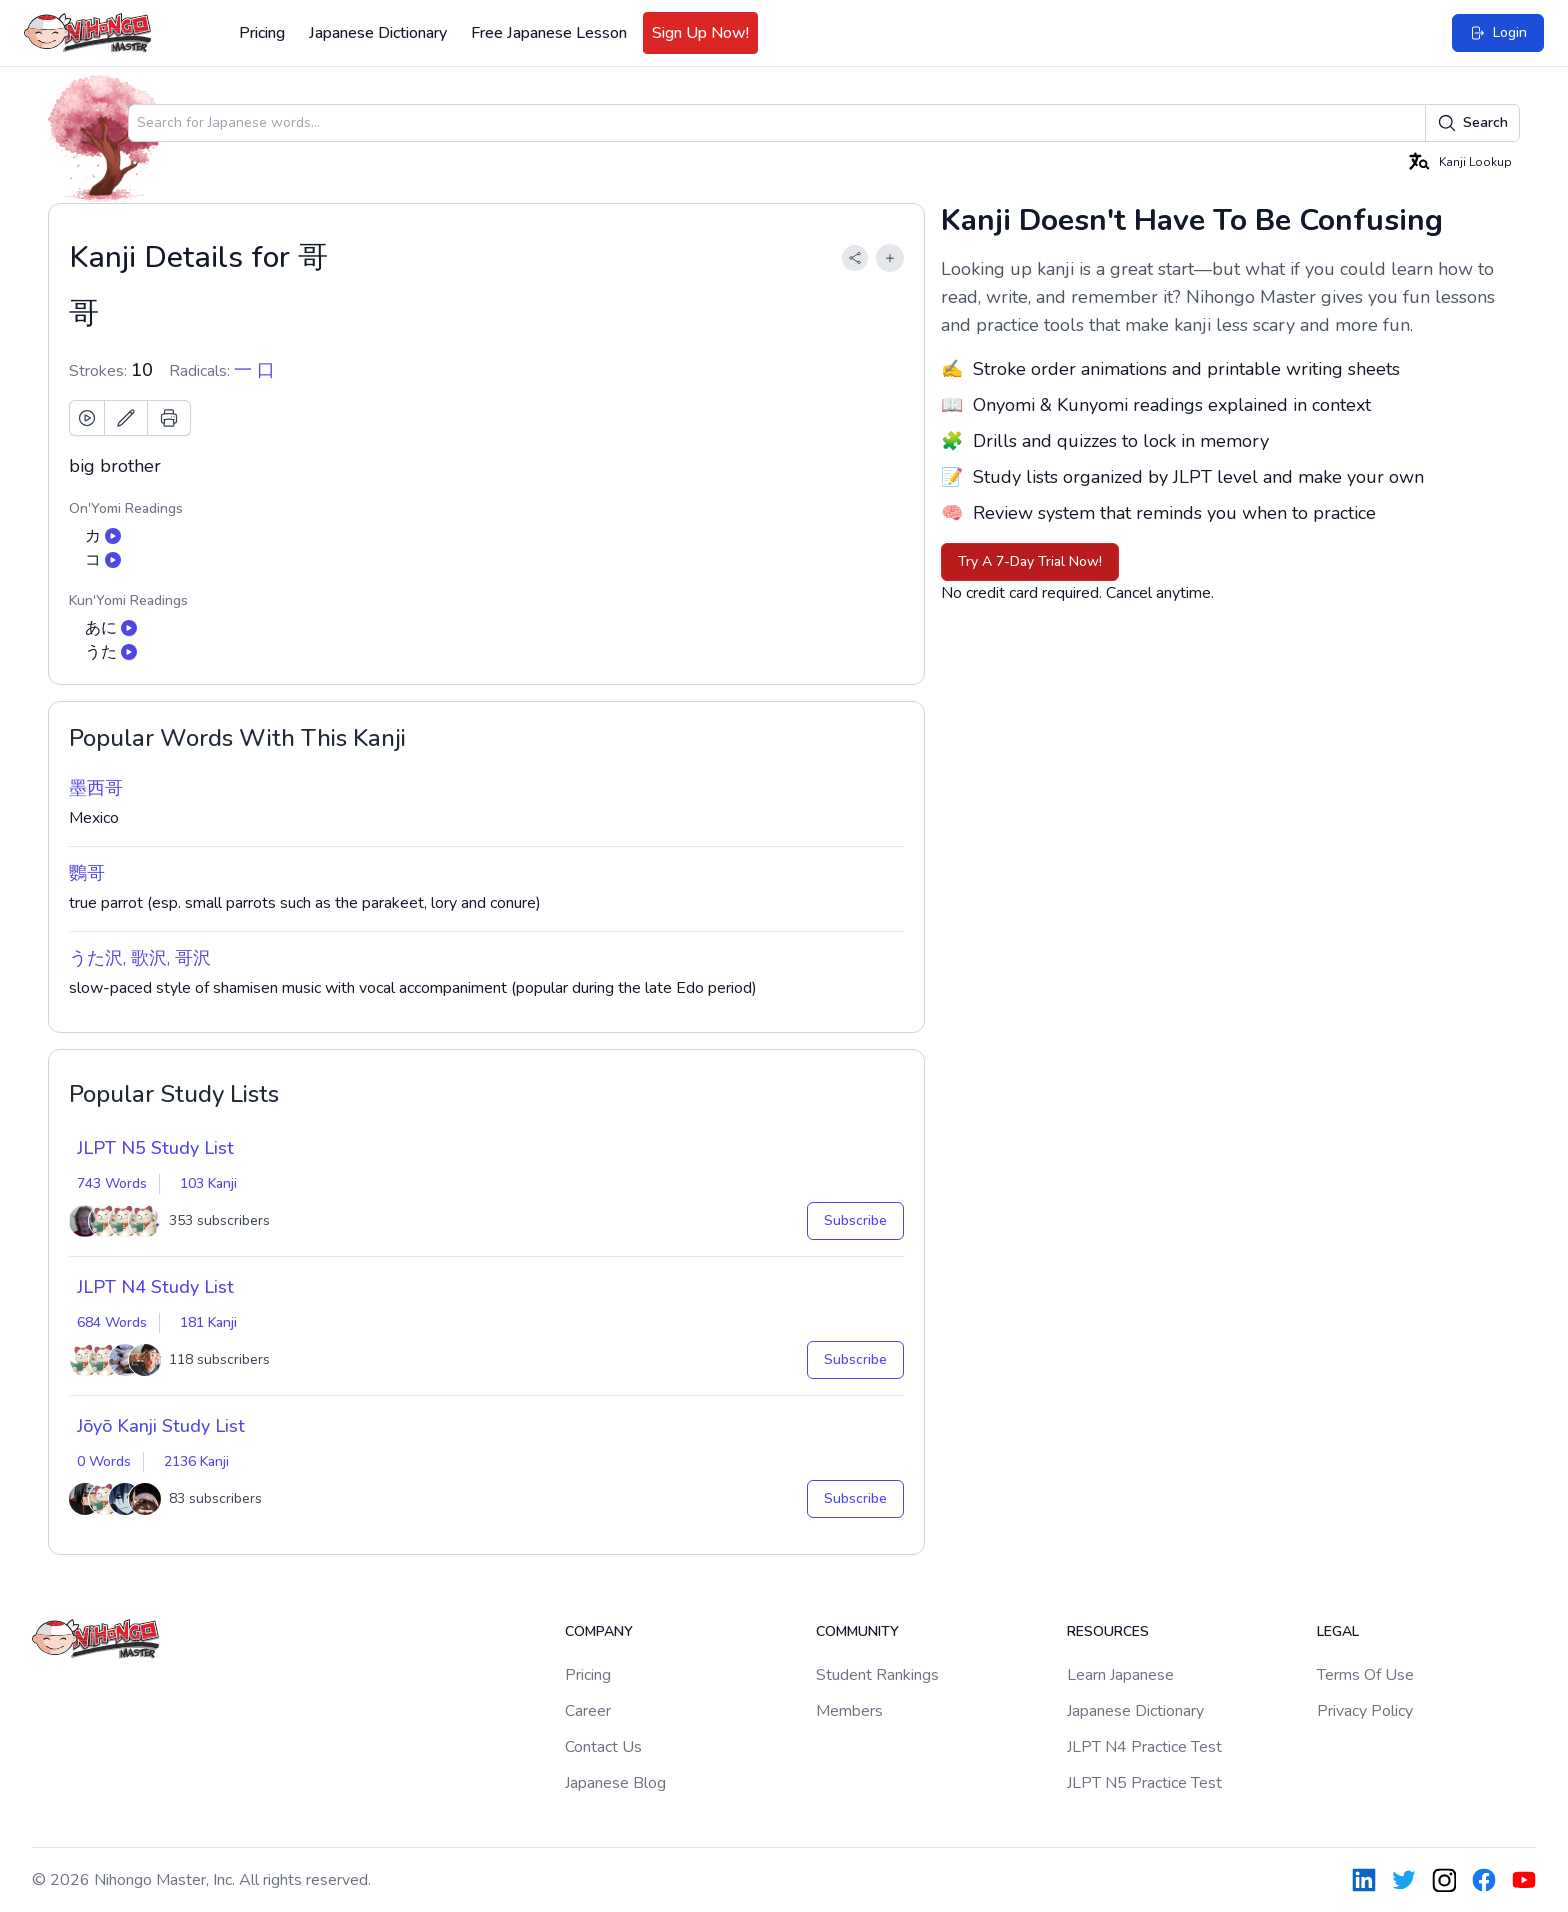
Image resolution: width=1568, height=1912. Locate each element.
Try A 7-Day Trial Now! (1030, 561)
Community (857, 1631)
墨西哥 (96, 788)
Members (849, 1711)
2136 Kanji (196, 1461)
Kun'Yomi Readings (128, 600)
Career (588, 1711)
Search (1472, 123)
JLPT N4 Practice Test (1144, 1747)
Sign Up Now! (700, 33)
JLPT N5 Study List (155, 1148)
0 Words (104, 1461)
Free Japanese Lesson (549, 33)
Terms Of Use (1365, 1675)
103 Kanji (208, 1183)
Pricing (262, 33)
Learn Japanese (1120, 1675)
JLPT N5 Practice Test (1144, 1783)
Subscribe (855, 1220)
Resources (1108, 1631)
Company (599, 1631)
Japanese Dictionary (378, 33)
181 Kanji (208, 1322)
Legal (1338, 1631)
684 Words (112, 1322)
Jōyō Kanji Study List (161, 1426)
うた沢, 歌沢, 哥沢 (140, 958)
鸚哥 (87, 873)
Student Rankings (877, 1675)
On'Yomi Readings (126, 508)
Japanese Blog (615, 1783)
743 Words (112, 1183)
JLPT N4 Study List (155, 1287)
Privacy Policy (1365, 1711)
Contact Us (603, 1747)
